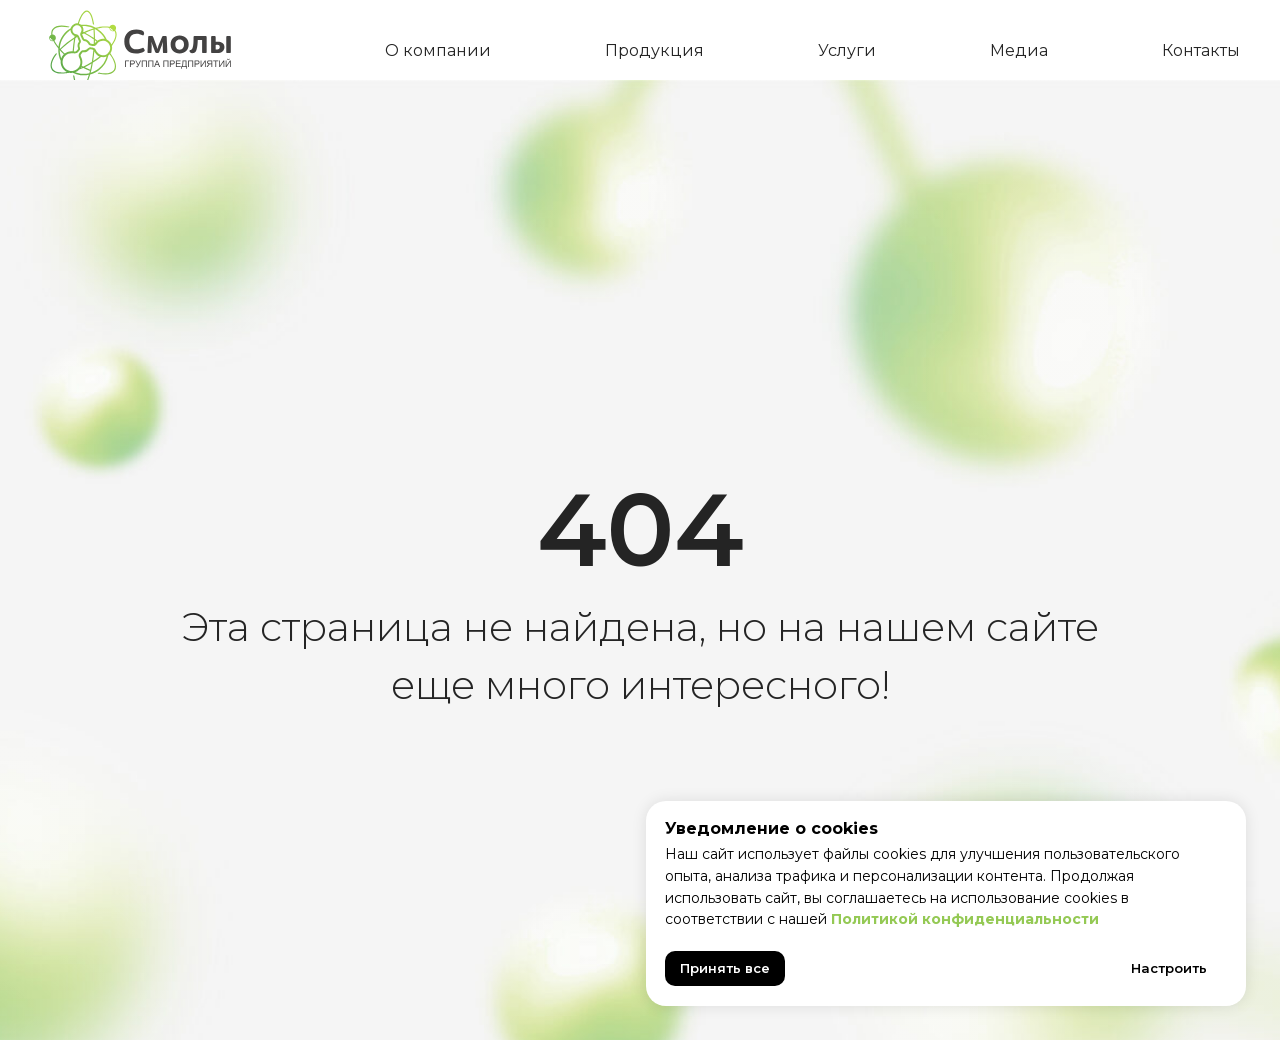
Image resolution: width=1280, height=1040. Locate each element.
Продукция (654, 50)
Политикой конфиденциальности (965, 919)
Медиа (1019, 50)
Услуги (847, 50)
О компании (438, 50)
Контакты (1201, 50)
